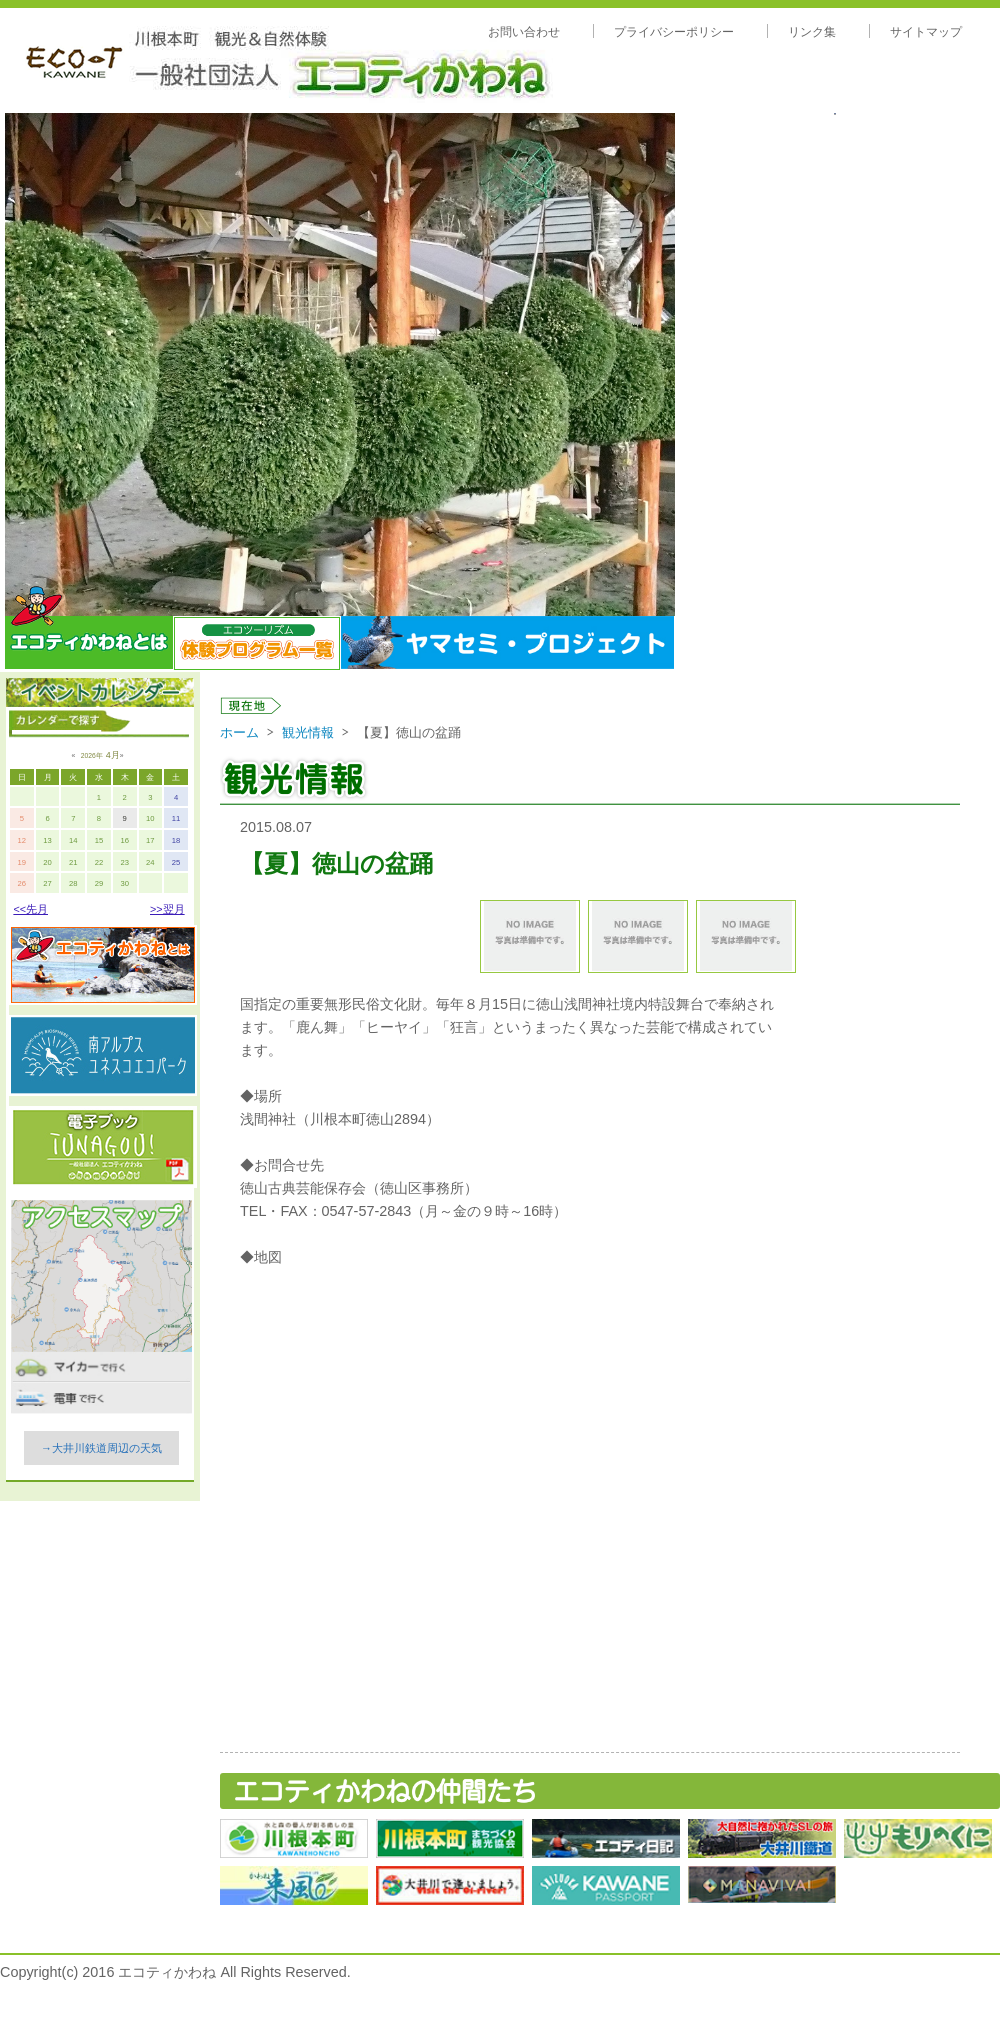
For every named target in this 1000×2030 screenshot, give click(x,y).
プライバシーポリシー (674, 32)
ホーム (239, 732)
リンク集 (812, 32)
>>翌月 (167, 909)
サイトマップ (926, 32)
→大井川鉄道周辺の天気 (101, 1448)
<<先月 (30, 909)
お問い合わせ (524, 32)
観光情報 (308, 732)
